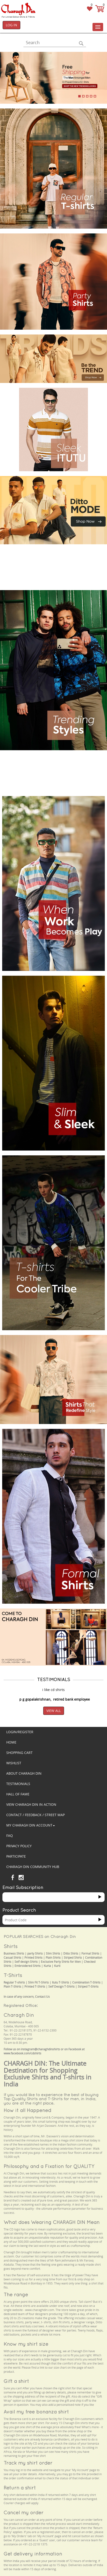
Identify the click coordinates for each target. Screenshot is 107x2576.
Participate (16, 1856)
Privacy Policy (19, 1846)
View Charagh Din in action (31, 1804)
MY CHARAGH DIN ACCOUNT (30, 1825)
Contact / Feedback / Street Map (35, 1815)
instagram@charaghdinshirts (40, 2049)
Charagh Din (19, 2015)
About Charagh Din (24, 1773)
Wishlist (13, 1763)
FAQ (9, 1835)
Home (11, 1742)
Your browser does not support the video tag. (53, 567)
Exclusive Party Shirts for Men (61, 1961)
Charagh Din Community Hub (32, 1866)
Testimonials (18, 1783)
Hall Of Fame (17, 1794)
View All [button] (53, 1710)
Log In (11, 25)
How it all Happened (27, 2110)
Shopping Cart (19, 1752)
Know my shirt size (26, 2344)
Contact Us (42, 1996)
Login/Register (19, 1732)
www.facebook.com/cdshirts (22, 2053)
